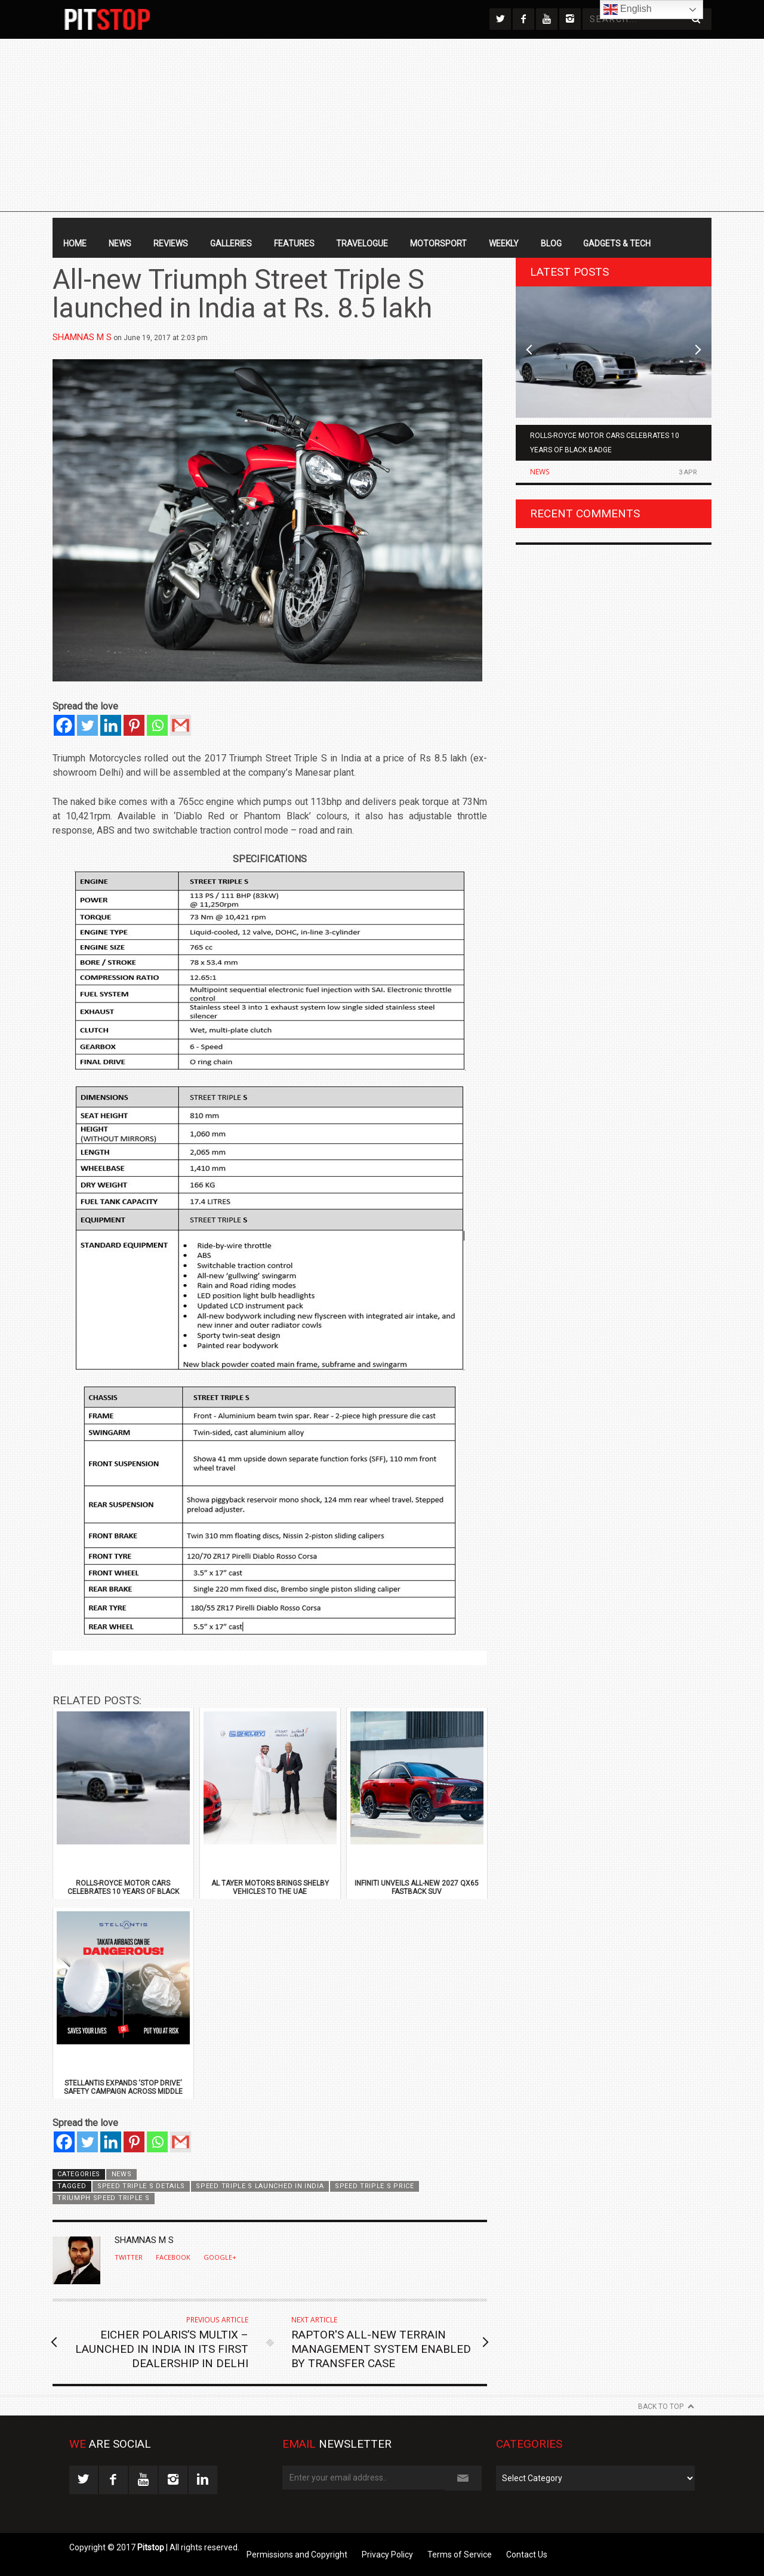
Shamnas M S (82, 337)
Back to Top (660, 2406)
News (120, 243)
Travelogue (362, 243)
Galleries (231, 243)
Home (75, 243)
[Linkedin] (110, 725)
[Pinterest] (134, 725)
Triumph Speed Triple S (103, 2198)
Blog (551, 243)
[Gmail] (180, 725)
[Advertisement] (382, 128)
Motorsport (438, 243)
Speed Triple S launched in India (260, 2186)
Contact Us (526, 2554)
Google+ (220, 2257)
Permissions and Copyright (297, 2554)
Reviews (170, 243)
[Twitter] (87, 725)
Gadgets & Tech (617, 243)
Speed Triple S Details (141, 2186)
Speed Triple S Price (374, 2186)
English (627, 9)
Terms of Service (459, 2554)
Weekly (504, 243)
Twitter (129, 2257)
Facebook (173, 2257)
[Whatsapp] (157, 725)
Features (294, 243)
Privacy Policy (387, 2554)
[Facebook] (64, 725)
